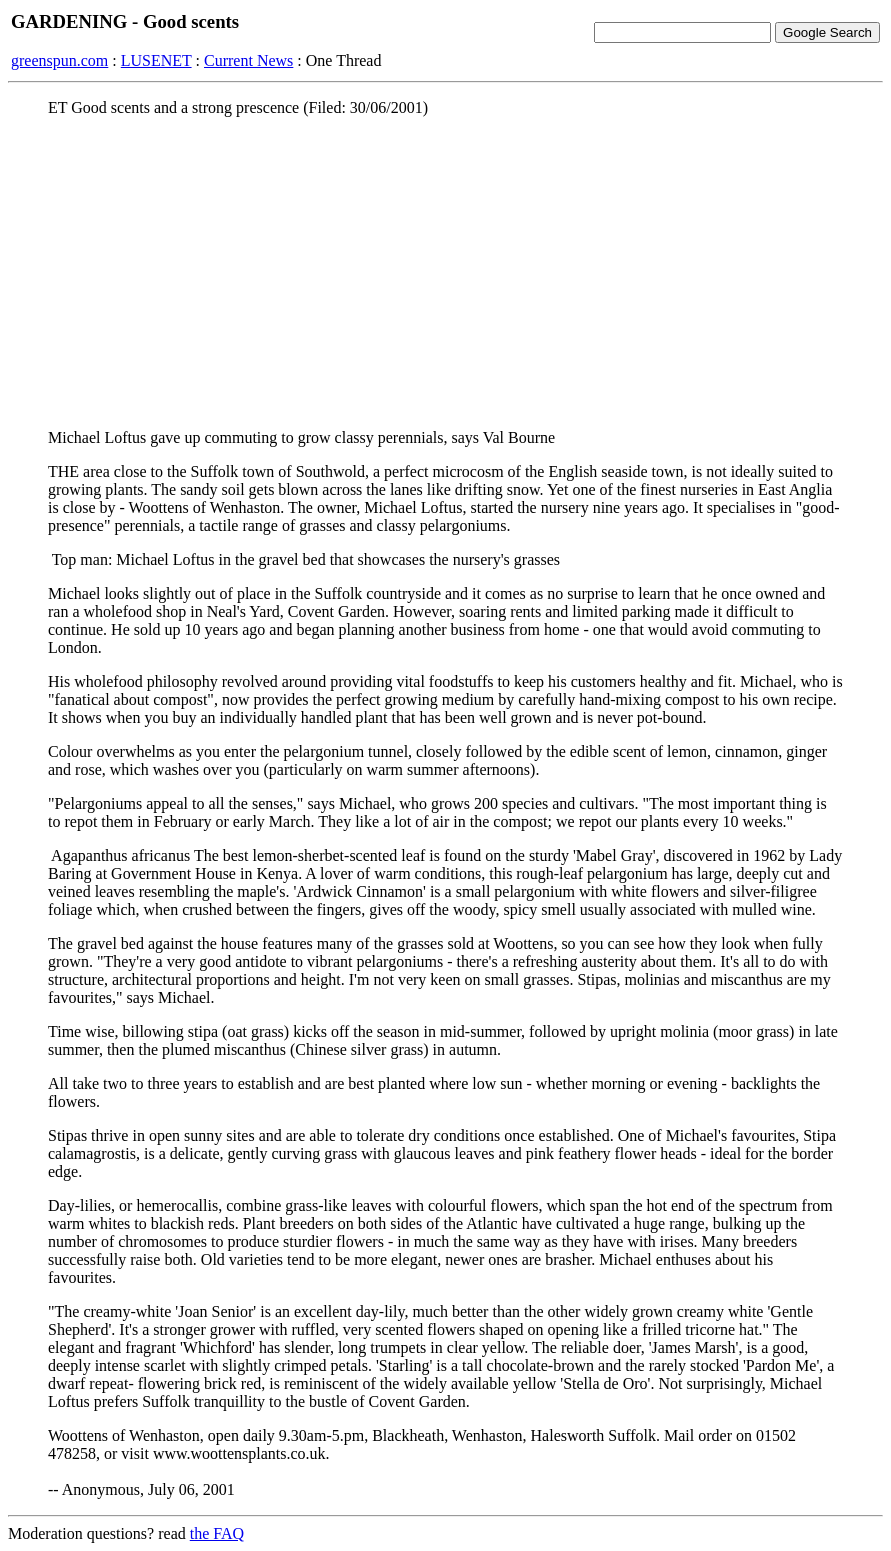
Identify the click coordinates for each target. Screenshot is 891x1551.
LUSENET (156, 60)
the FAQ (217, 1533)
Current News (248, 60)
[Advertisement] (445, 273)
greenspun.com (59, 60)
